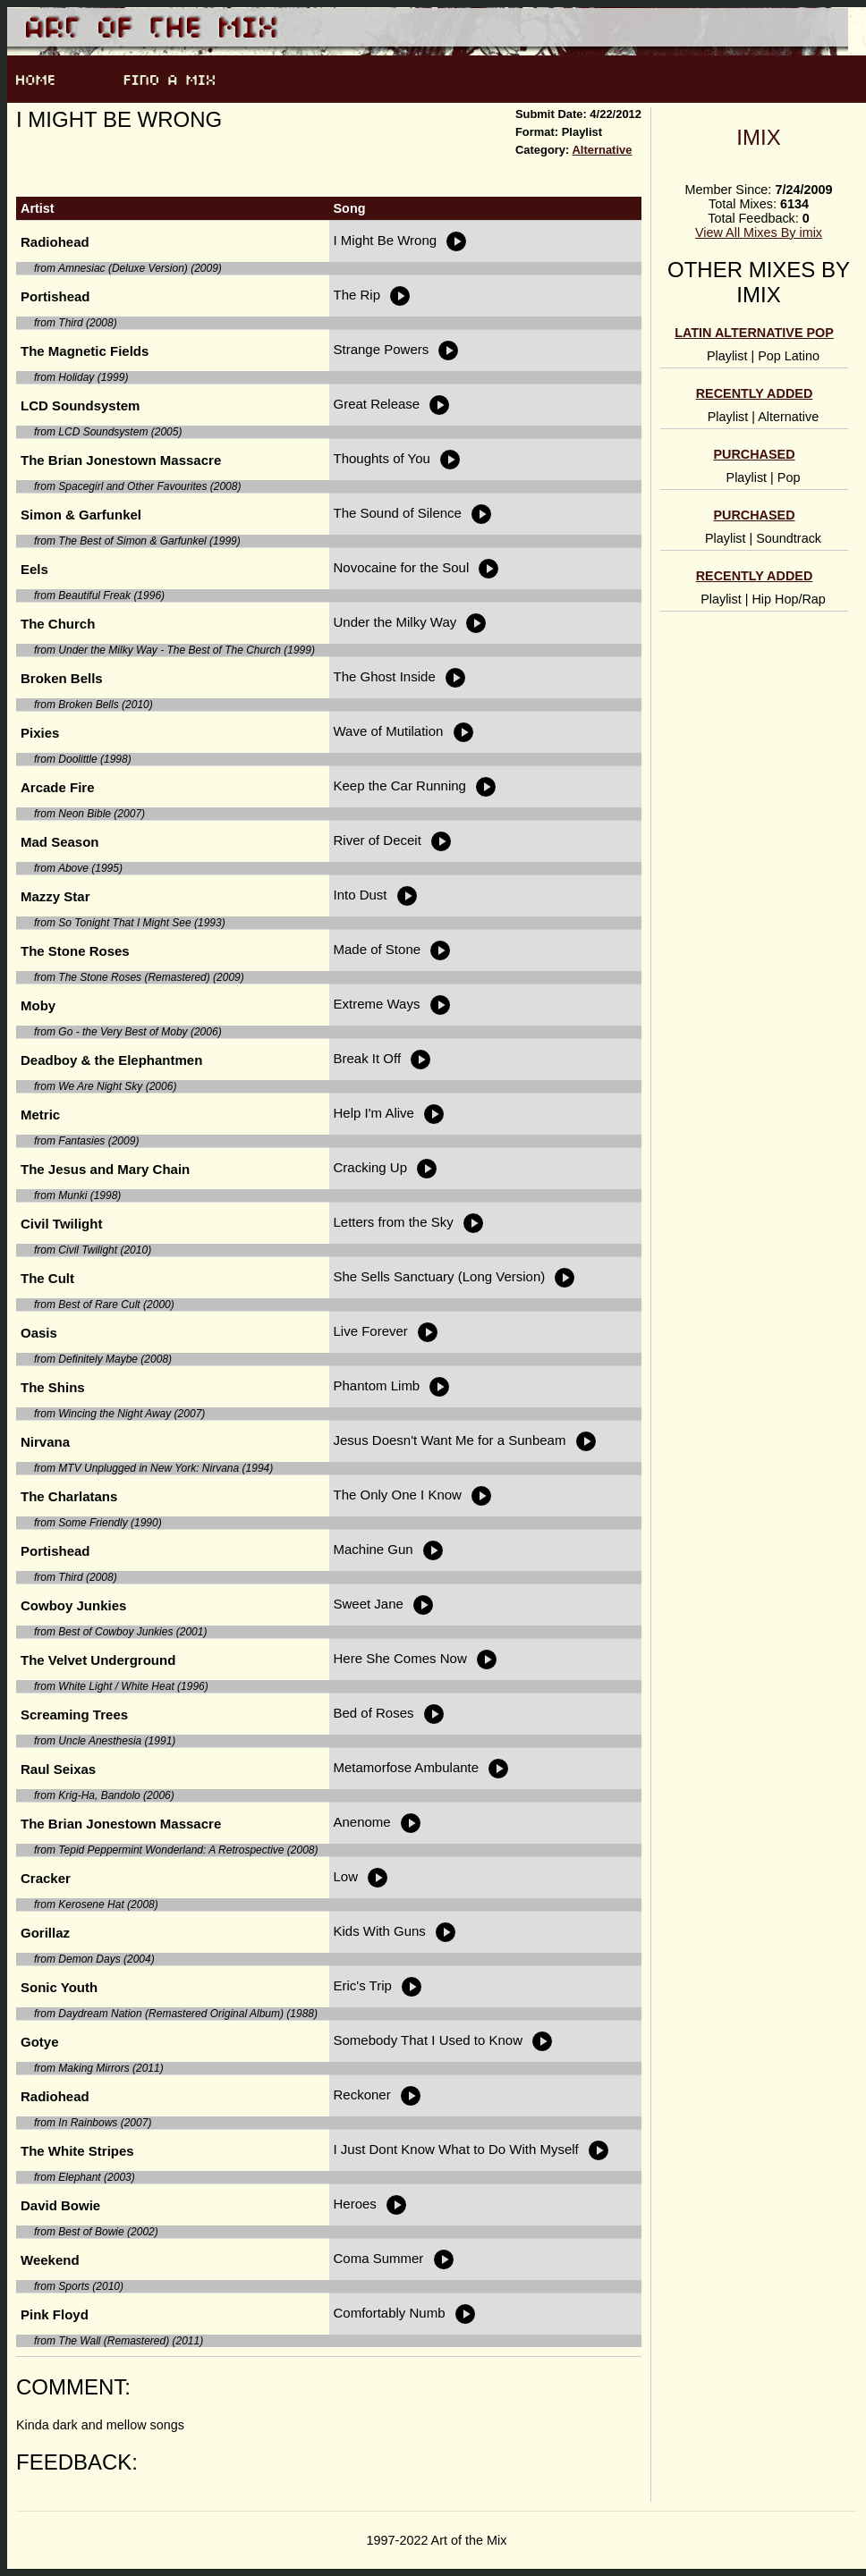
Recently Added (754, 393)
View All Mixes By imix (758, 232)
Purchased (753, 454)
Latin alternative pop (754, 332)
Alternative (602, 149)
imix (758, 137)
